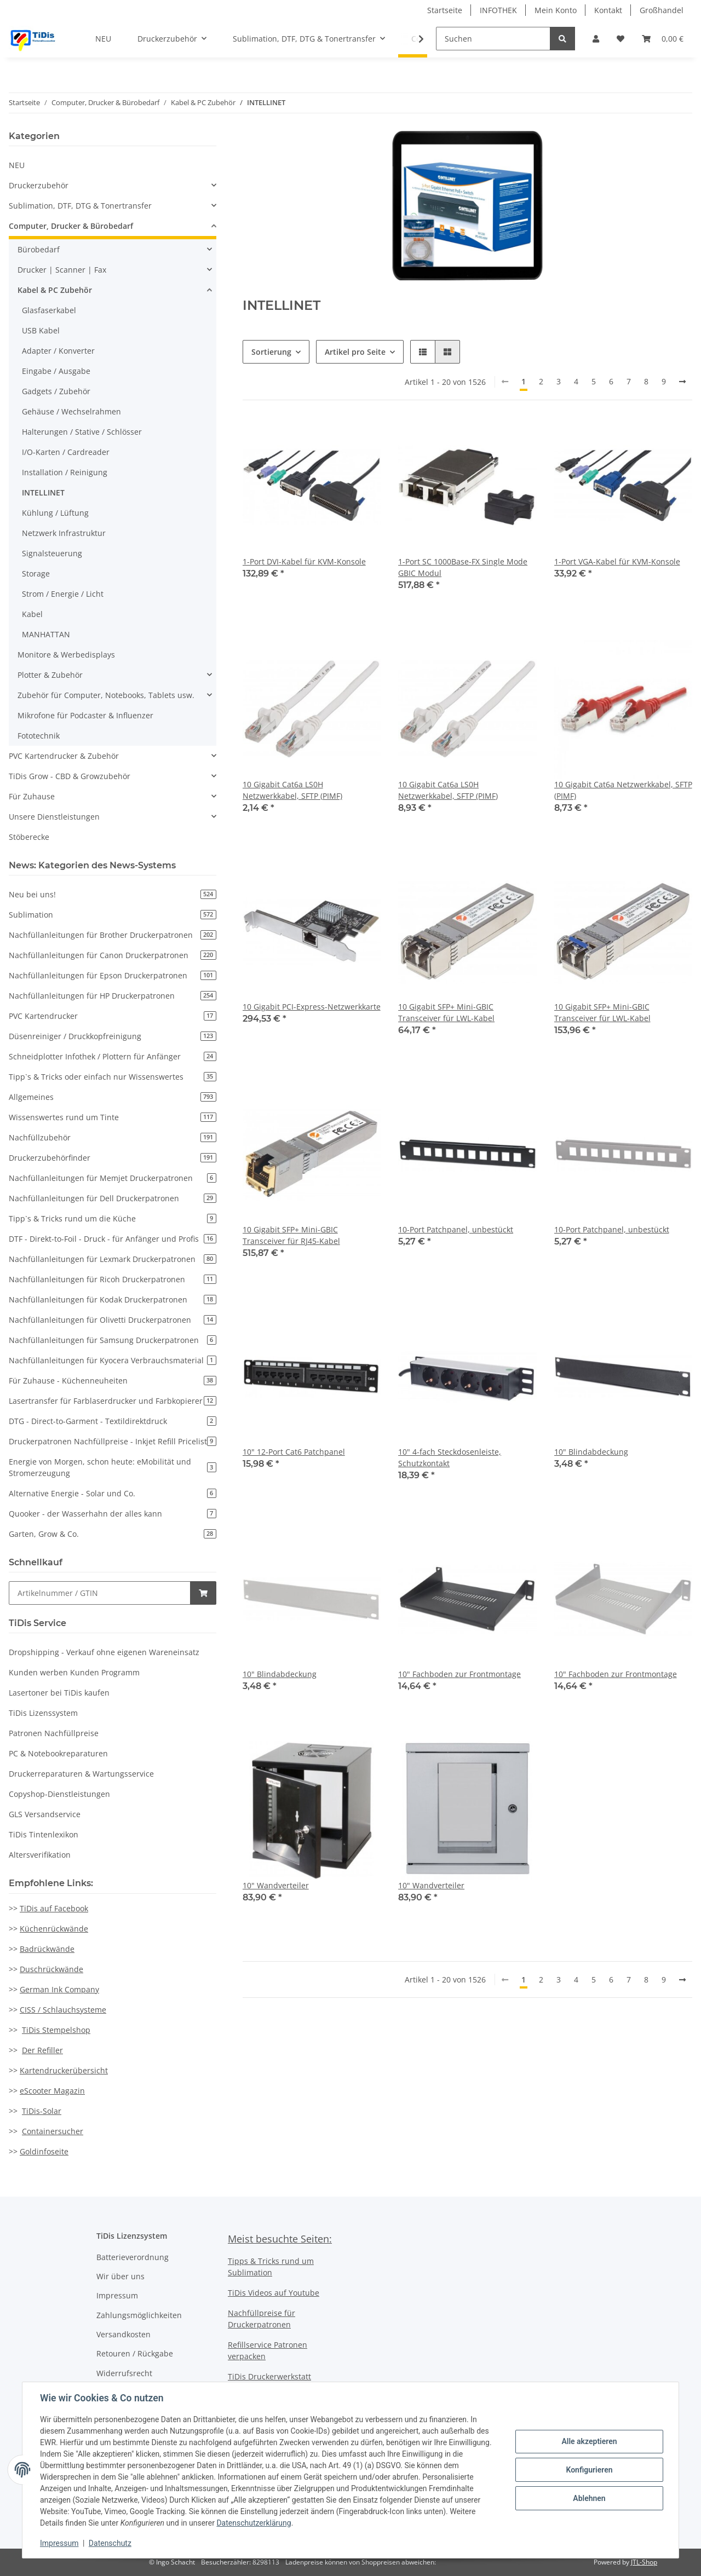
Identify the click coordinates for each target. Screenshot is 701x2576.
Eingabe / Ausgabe (56, 371)
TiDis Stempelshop (56, 2030)
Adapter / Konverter (58, 350)
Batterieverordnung (132, 2257)
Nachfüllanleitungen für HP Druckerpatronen (112, 995)
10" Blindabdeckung (591, 1452)
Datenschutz (110, 2543)
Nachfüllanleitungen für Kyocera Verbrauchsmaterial (112, 1360)
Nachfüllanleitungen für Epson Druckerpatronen (112, 975)
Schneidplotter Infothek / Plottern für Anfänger (112, 1056)
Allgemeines (112, 1097)
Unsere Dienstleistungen (54, 816)
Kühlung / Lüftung (55, 513)
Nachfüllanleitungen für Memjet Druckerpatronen (112, 1178)
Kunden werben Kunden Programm (74, 1672)
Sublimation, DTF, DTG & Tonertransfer (80, 205)
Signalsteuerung (52, 553)
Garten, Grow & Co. (112, 1534)
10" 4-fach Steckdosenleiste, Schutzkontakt (449, 1457)
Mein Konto (556, 10)
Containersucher (52, 2131)
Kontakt (608, 10)
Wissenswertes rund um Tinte (112, 1117)
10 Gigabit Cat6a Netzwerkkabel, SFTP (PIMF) (623, 790)
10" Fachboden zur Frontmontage (459, 1674)
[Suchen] (493, 38)
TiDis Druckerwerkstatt (269, 2376)
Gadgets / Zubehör (56, 391)
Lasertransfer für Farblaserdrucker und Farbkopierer (112, 1401)
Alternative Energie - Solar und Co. (112, 1493)
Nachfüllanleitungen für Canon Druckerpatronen (112, 955)
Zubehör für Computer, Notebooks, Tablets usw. (106, 695)
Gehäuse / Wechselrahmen (71, 411)
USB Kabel (41, 330)
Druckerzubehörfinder (112, 1157)
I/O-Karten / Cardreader (66, 452)
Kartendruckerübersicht (64, 2070)
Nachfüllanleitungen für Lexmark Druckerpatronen (112, 1259)
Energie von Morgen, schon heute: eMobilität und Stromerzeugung (112, 1467)
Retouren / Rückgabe (134, 2353)
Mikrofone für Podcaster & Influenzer (85, 715)
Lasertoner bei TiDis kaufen (59, 1692)
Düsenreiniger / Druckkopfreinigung (112, 1036)
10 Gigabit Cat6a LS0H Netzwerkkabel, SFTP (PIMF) (292, 790)
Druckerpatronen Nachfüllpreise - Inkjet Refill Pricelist (112, 1441)
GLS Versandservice (45, 1814)
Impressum (117, 2295)
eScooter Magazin (52, 2090)
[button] (596, 38)
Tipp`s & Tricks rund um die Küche (112, 1218)
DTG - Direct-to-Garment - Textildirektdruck (112, 1421)
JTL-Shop (644, 2562)
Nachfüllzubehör (112, 1137)
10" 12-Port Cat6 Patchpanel (294, 1452)
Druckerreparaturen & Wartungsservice (81, 1773)
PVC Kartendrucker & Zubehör (64, 756)
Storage (36, 573)
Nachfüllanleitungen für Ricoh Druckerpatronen (112, 1279)
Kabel (32, 614)
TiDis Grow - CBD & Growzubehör (69, 776)
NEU (17, 165)
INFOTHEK (498, 10)
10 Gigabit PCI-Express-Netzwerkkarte (312, 1006)
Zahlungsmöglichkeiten (139, 2315)
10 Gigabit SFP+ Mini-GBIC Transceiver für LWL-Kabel (446, 1012)
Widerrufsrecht (124, 2373)
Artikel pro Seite (355, 352)
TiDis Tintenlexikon (43, 1834)
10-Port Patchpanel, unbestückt (455, 1229)
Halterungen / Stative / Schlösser (82, 432)
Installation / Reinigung (64, 472)
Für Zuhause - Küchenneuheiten (112, 1380)
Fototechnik (39, 735)
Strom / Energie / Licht (63, 594)
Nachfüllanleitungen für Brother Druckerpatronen (112, 935)
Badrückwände (47, 1949)
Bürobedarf (39, 249)
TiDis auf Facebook (54, 1908)
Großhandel (661, 10)
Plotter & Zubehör (50, 675)
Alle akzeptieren (589, 2441)
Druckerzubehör (38, 185)
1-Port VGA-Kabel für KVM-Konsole (617, 561)
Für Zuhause (32, 796)
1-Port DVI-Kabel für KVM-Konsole (304, 561)
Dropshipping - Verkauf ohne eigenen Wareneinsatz (104, 1652)
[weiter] (682, 381)
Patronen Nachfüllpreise (54, 1733)
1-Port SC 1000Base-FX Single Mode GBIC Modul (462, 567)
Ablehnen (589, 2498)
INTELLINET (43, 492)
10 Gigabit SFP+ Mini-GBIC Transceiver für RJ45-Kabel (291, 1235)
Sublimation (112, 914)
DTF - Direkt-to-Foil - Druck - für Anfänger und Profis (112, 1239)
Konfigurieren (589, 2469)
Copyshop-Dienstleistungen (59, 1794)
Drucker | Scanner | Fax (62, 269)
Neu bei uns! (112, 894)
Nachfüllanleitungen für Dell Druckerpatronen (112, 1198)
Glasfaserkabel (49, 310)
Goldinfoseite (44, 2151)
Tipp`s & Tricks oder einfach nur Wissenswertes (112, 1076)
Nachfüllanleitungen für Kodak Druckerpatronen (112, 1299)
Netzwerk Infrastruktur (64, 533)
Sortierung (271, 352)
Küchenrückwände (54, 1928)
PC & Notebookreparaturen (58, 1753)
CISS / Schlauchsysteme (63, 2009)
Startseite (444, 10)
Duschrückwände (51, 1969)
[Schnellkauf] (100, 1593)
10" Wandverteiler (276, 1885)
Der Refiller (42, 2050)
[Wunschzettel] (620, 38)
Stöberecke (29, 837)
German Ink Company (59, 1989)
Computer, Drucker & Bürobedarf (71, 226)
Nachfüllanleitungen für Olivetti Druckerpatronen (112, 1320)
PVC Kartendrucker (112, 1016)
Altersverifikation (40, 1854)
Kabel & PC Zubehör (55, 290)
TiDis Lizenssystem (43, 1713)
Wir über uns (120, 2276)
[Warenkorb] (662, 38)
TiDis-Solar (41, 2111)
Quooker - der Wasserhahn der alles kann (112, 1513)
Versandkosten (123, 2334)
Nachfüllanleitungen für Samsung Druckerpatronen (112, 1340)
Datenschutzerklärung (253, 2523)
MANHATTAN (46, 634)
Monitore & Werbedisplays (66, 654)
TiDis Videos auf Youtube (273, 2292)
